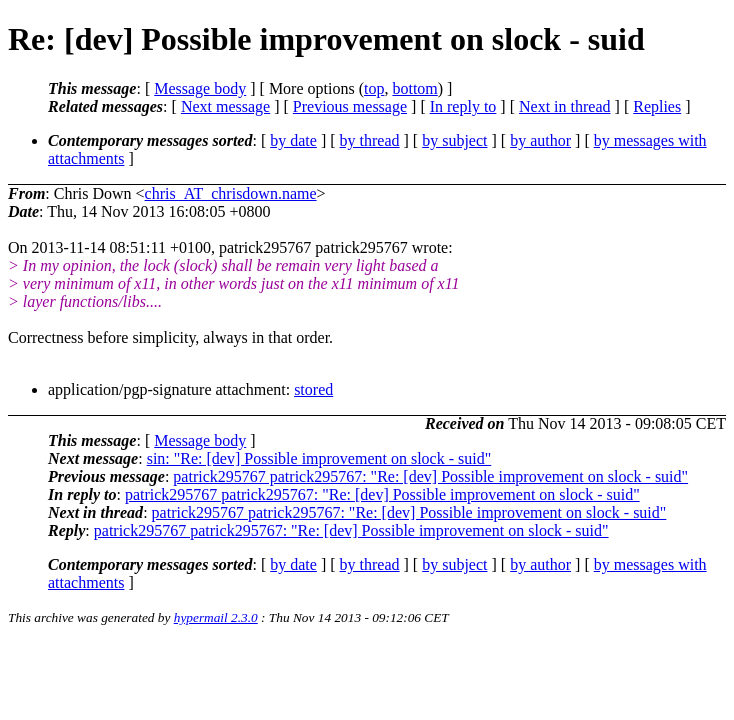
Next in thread (565, 106)
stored (313, 389)
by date (293, 140)
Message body (200, 88)
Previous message (350, 106)
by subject (454, 140)
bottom (414, 88)
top (374, 88)
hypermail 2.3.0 (216, 617)
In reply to (463, 106)
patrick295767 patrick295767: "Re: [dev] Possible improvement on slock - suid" (430, 476)
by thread (370, 140)
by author (540, 140)
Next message (225, 106)
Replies (657, 106)
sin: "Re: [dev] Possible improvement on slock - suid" (319, 458)
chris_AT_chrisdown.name (231, 193)
